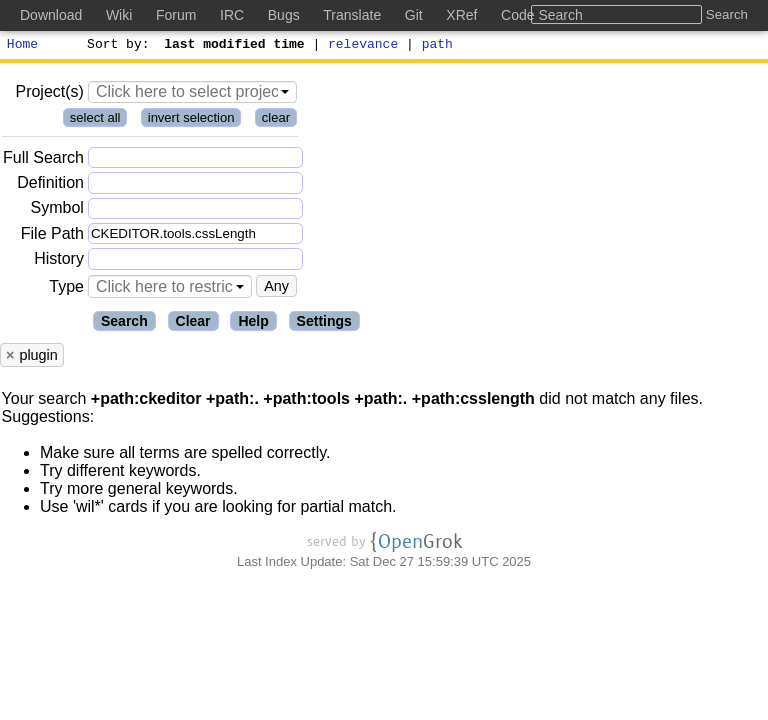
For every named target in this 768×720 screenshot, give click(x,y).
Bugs (284, 15)
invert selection (191, 120)
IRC (232, 15)
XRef (461, 15)
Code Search (542, 15)
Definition (50, 185)
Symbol (57, 211)
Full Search (43, 160)
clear (276, 120)
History (59, 261)
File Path (52, 236)
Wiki (119, 15)
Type (66, 289)
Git (414, 15)
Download (51, 15)
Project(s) (49, 94)
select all (95, 120)
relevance (364, 46)
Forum (176, 15)
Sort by (115, 46)
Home (22, 46)
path (437, 46)
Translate (352, 15)
